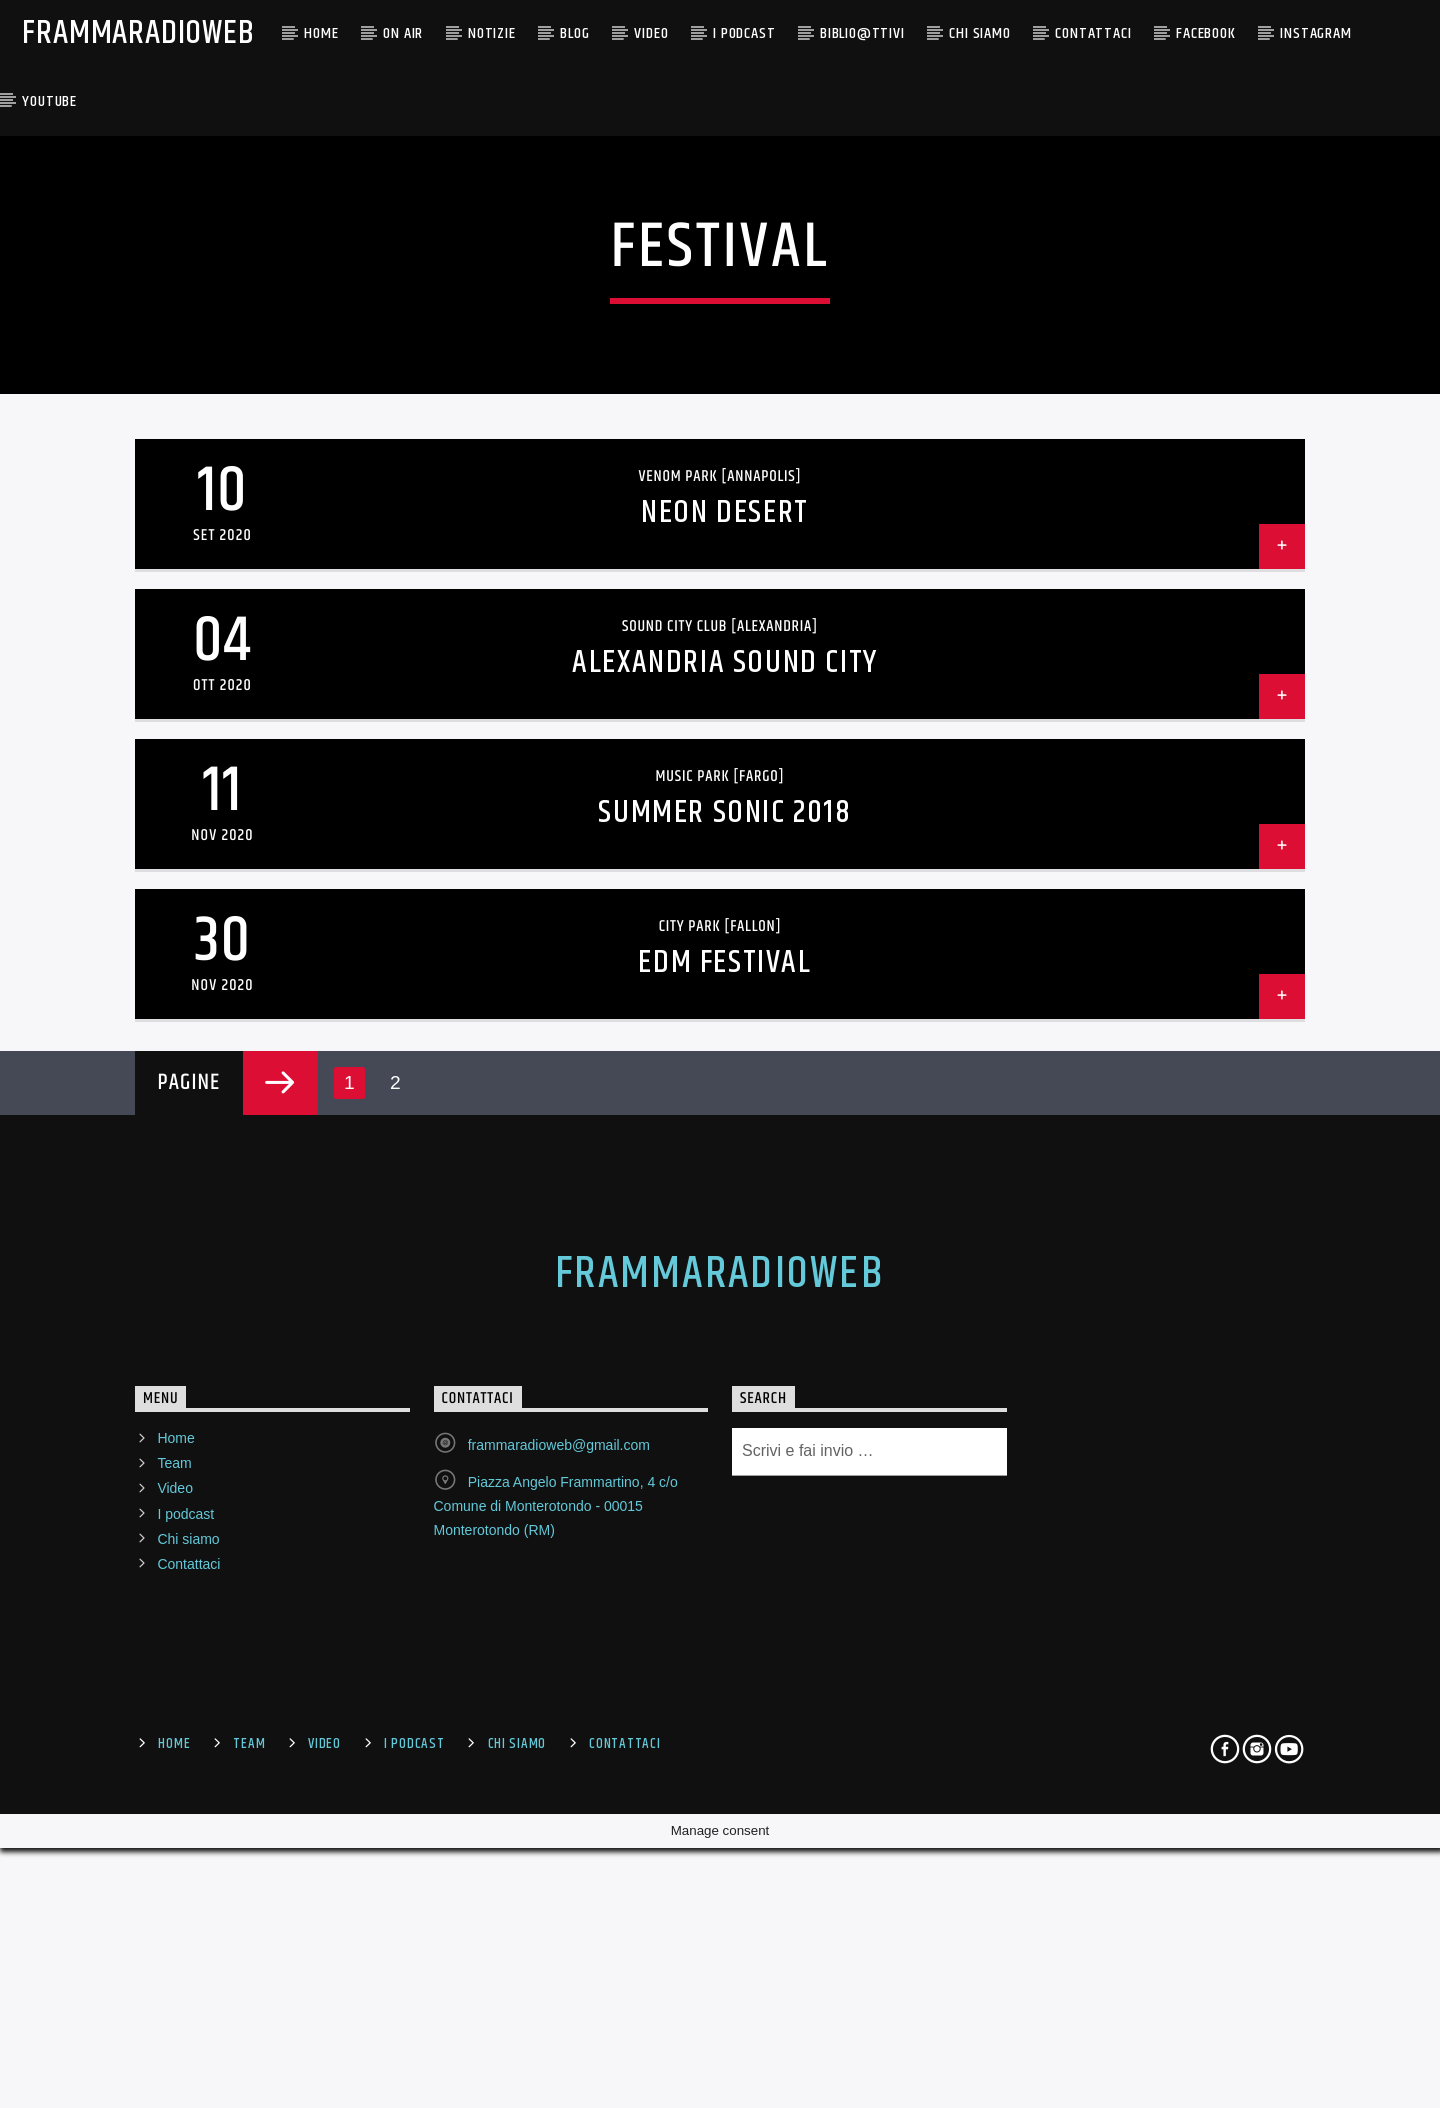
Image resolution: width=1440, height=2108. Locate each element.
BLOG (574, 33)
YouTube (49, 101)
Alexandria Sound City (725, 1167)
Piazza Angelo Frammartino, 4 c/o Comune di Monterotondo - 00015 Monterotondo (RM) (556, 2011)
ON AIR (403, 33)
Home (321, 33)
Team (174, 1968)
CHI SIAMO (979, 33)
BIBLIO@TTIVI (862, 33)
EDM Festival (724, 1467)
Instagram (1315, 33)
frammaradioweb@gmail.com (559, 1950)
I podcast (185, 2018)
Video (651, 33)
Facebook (1205, 33)
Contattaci (1093, 33)
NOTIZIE (492, 33)
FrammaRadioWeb (138, 33)
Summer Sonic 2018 (724, 1317)
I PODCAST (744, 33)
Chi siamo (188, 2044)
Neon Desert (725, 1017)
